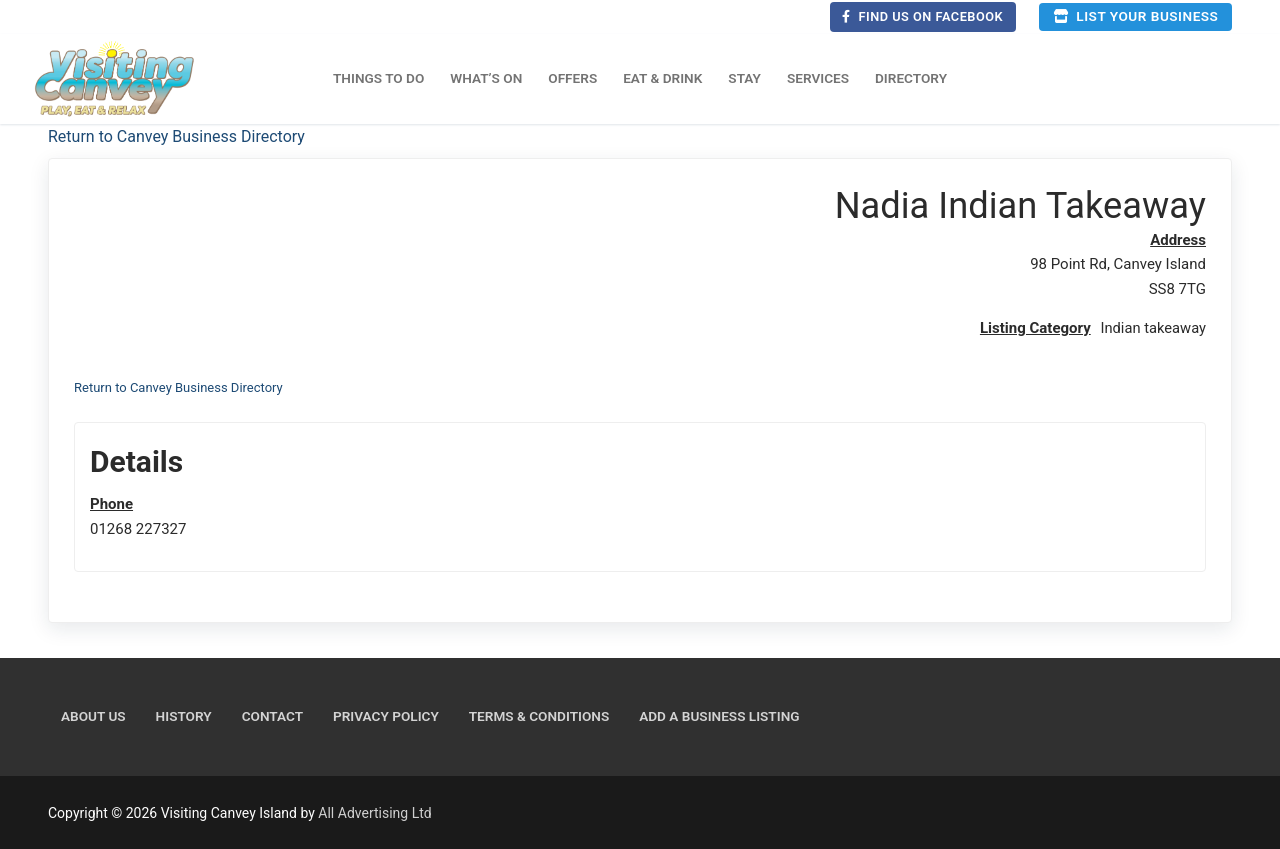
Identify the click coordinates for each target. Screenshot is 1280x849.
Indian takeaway (1152, 328)
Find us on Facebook (922, 16)
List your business (1135, 16)
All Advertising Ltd (374, 812)
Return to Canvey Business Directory (176, 136)
